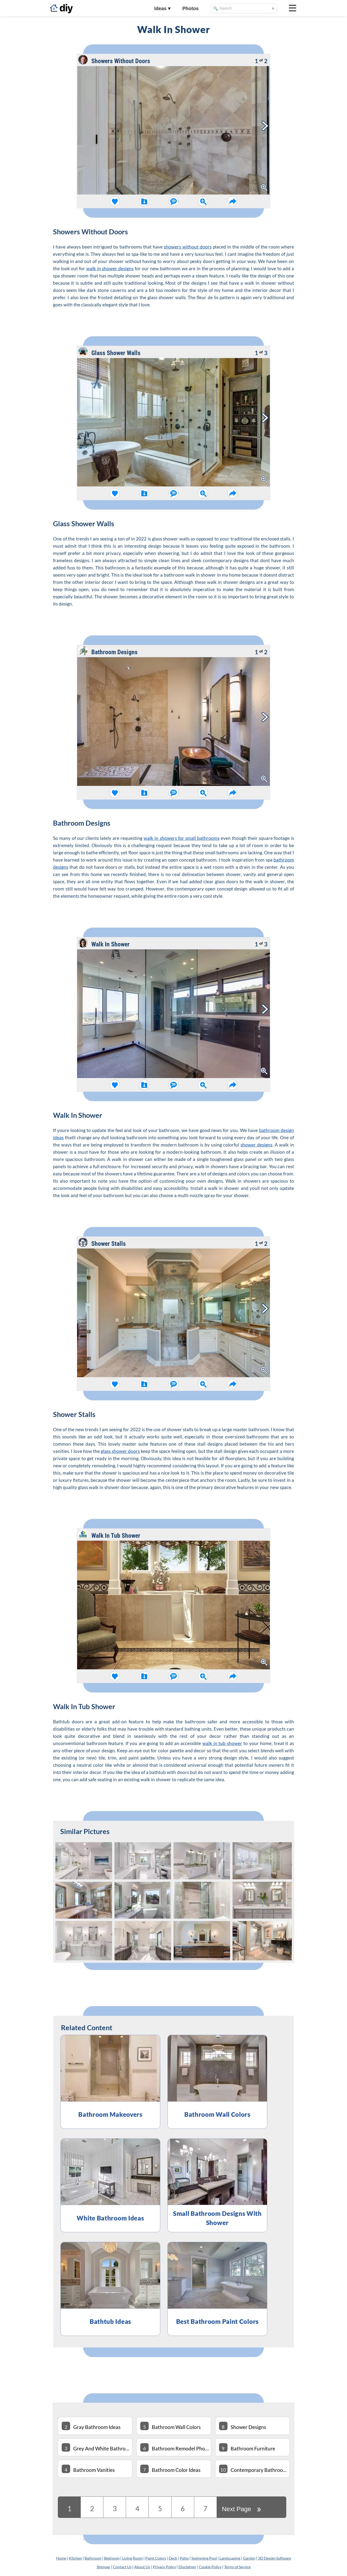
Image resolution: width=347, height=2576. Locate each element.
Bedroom (112, 2558)
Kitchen (75, 2558)
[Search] (244, 8)
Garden (249, 2558)
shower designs (256, 1144)
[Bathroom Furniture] (252, 2447)
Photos (190, 8)
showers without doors (187, 247)
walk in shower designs (109, 268)
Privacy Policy (164, 2566)
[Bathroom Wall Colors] (173, 2426)
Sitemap (103, 2566)
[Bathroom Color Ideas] (173, 2469)
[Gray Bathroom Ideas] (95, 2426)
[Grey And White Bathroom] (95, 2447)
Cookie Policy (210, 2566)
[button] (292, 8)
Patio (184, 2558)
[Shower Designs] (252, 2426)
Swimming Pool (204, 2558)
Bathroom (93, 2558)
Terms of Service (237, 2566)
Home (61, 2558)
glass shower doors (120, 1451)
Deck (173, 2558)
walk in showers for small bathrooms (181, 838)
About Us (142, 2566)
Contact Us (122, 2566)
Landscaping (230, 2558)
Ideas (162, 8)
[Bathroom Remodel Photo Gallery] (173, 2447)
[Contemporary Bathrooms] (252, 2469)
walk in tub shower (222, 1743)
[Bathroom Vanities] (95, 2469)
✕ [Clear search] (273, 8)
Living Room (132, 2558)
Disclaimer (187, 2566)
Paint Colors (155, 2558)
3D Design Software (274, 2558)
